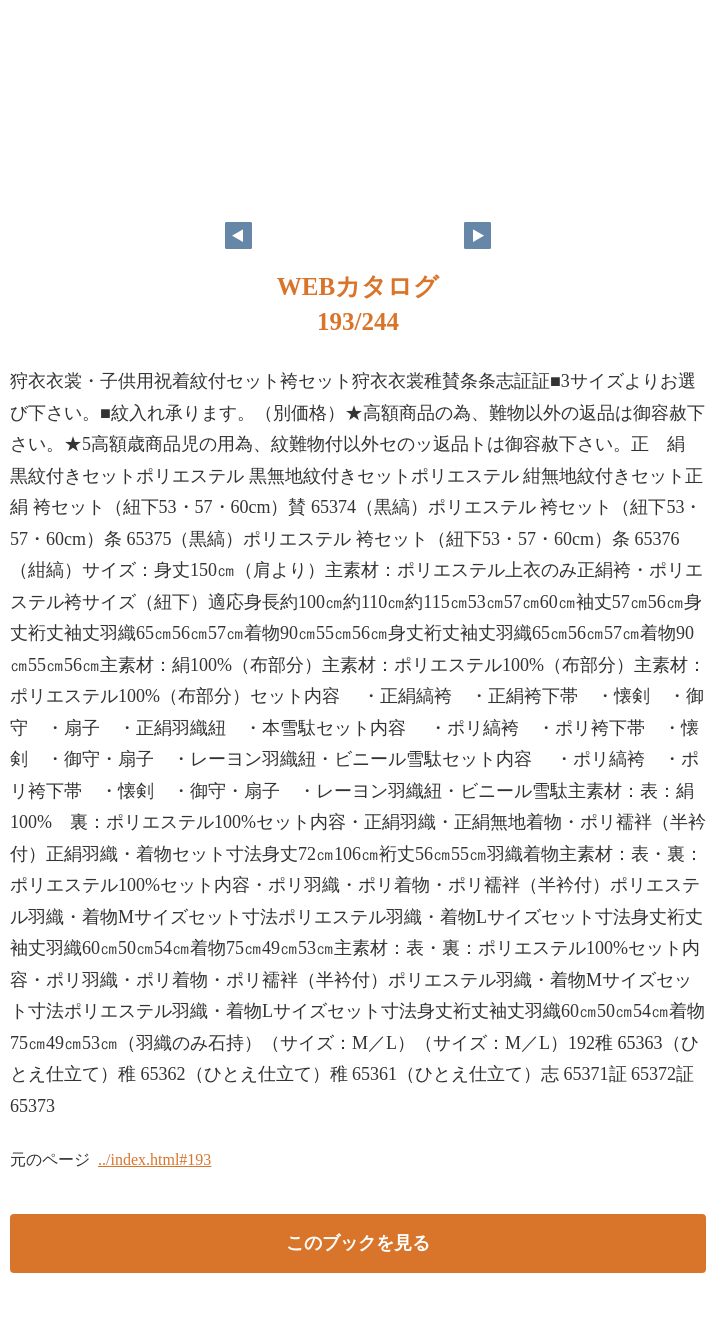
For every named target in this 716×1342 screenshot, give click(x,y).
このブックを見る (358, 1243)
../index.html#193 (154, 1159)
